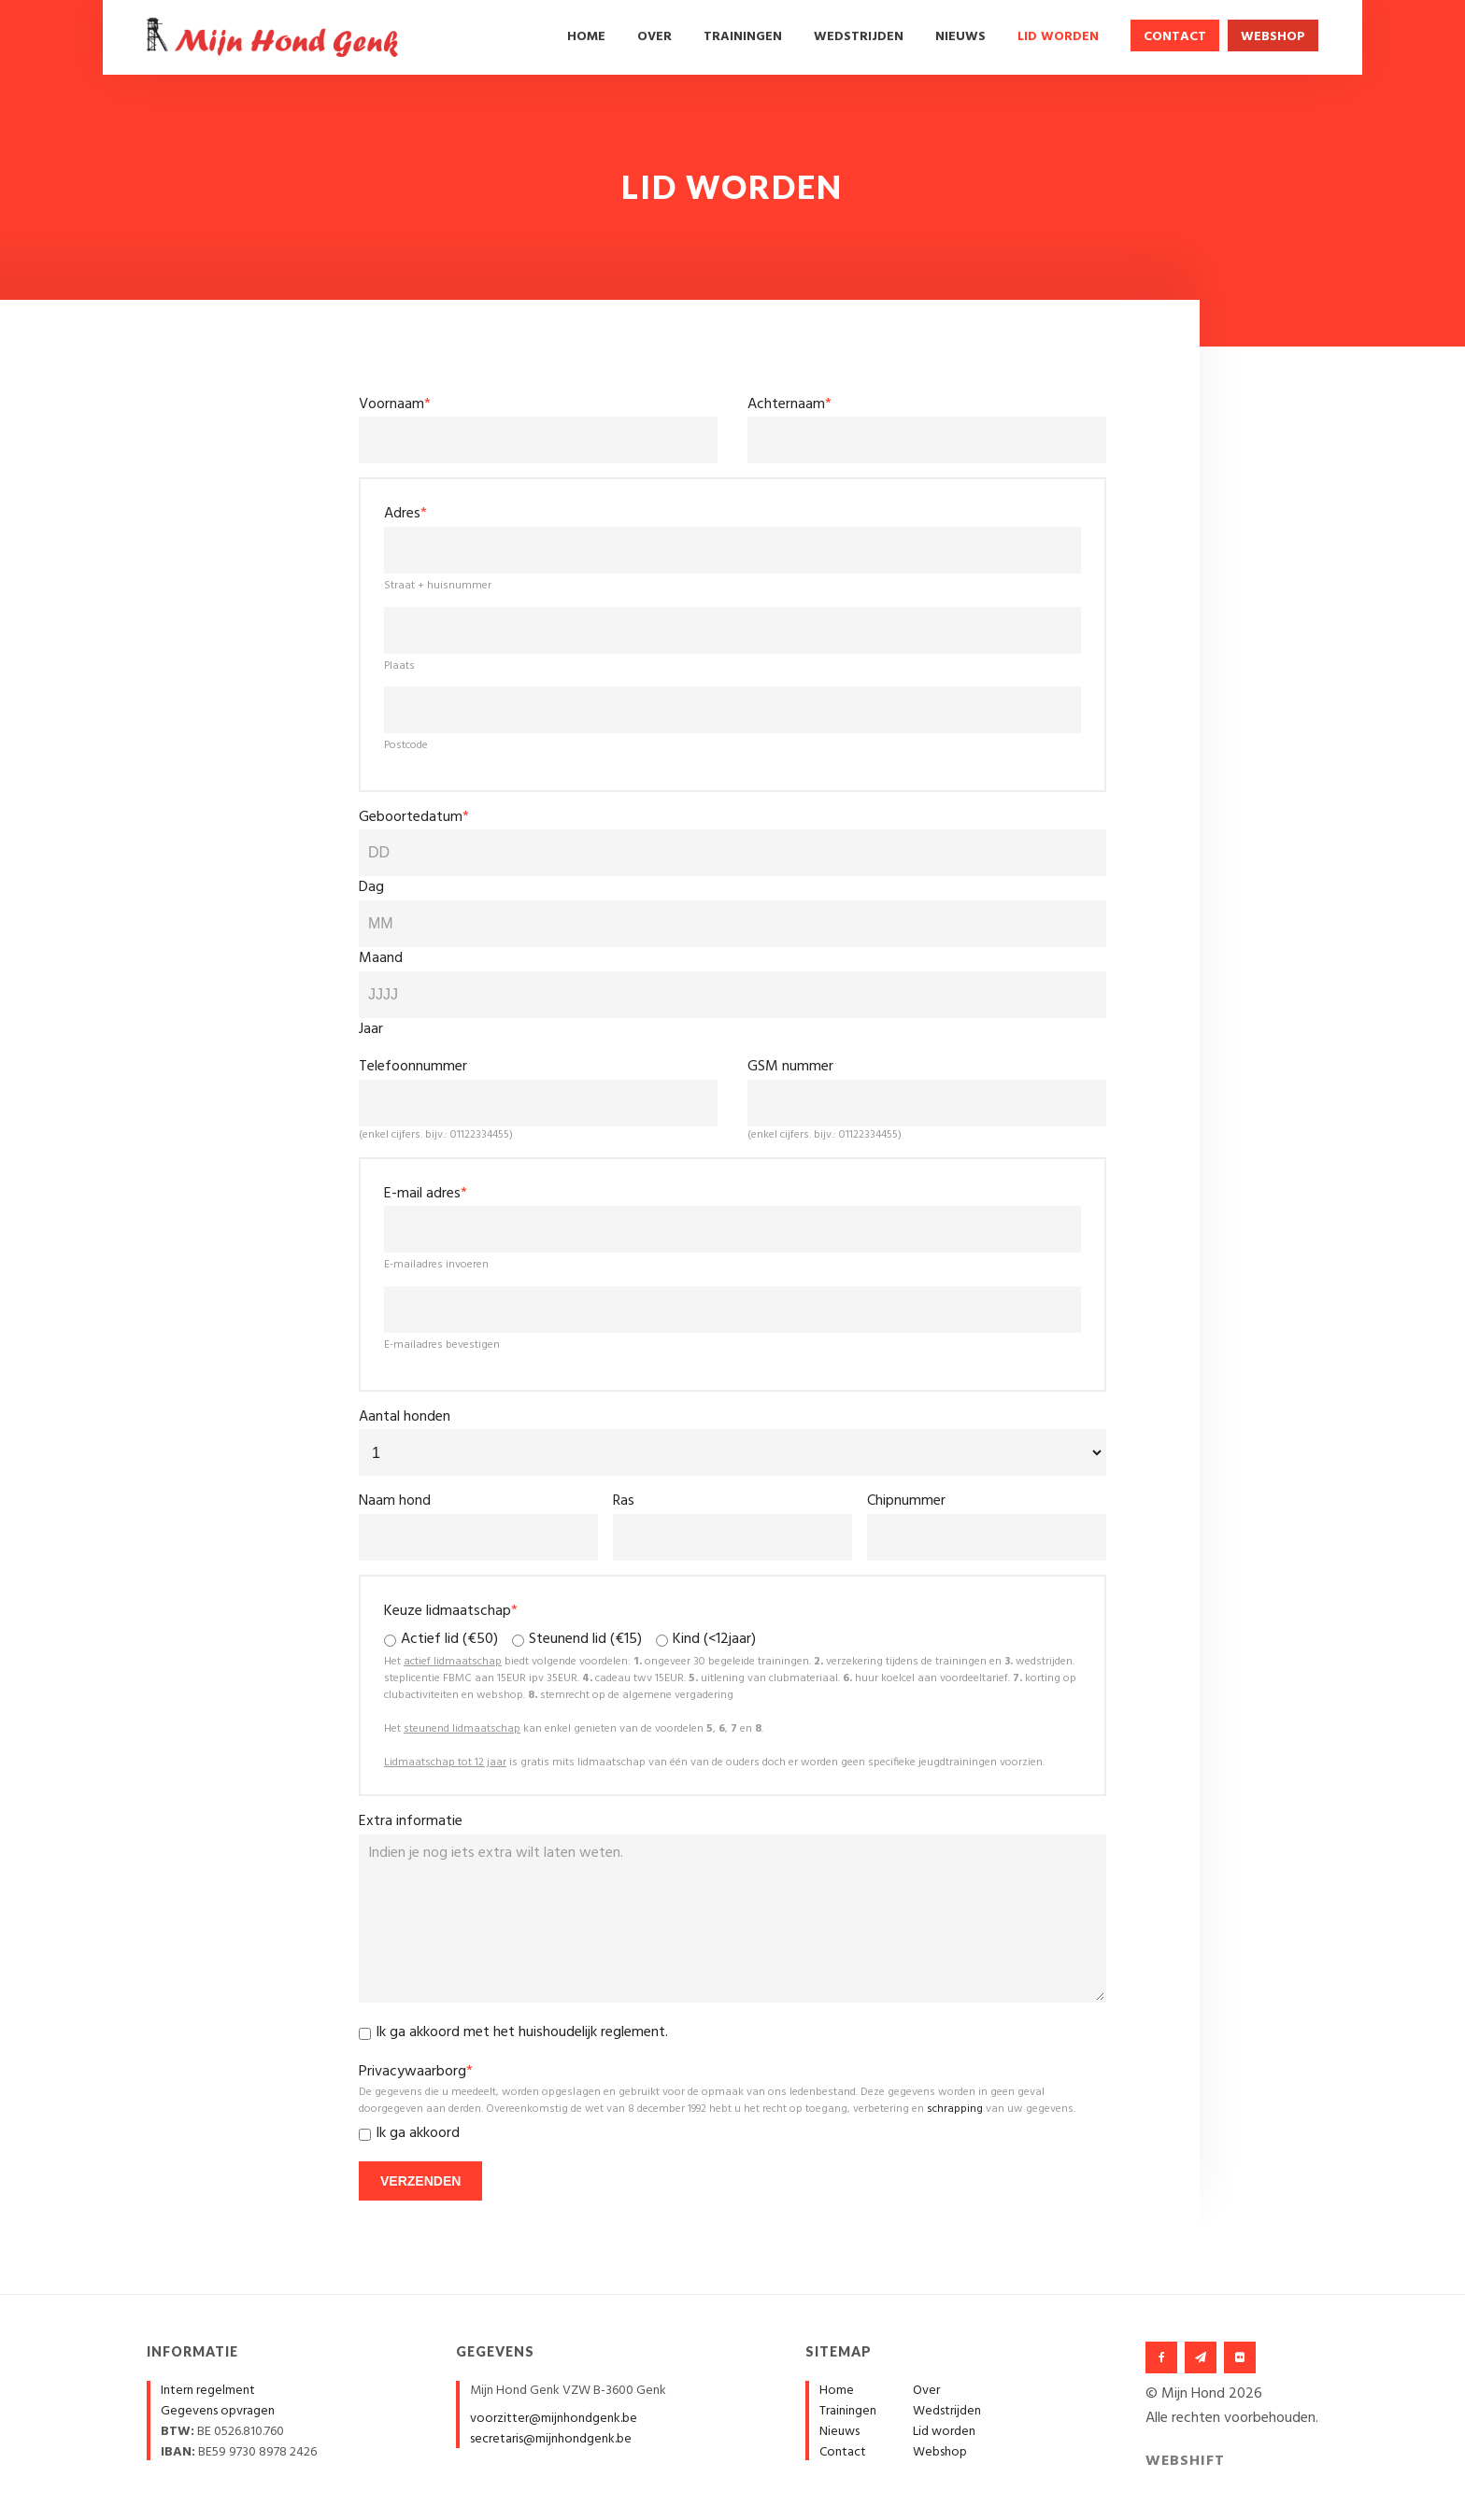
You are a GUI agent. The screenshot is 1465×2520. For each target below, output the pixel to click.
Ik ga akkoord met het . (522, 2033)
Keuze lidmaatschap (451, 1611)
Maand (381, 958)
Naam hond (395, 1501)
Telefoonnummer (413, 1067)
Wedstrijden (858, 37)
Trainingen (743, 37)
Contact (1175, 37)
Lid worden (1058, 37)
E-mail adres (425, 1194)
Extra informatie (410, 1821)
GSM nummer (790, 1067)
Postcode (406, 745)
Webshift (1185, 2461)
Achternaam (789, 404)
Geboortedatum (414, 817)
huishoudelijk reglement (592, 2032)
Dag (371, 887)
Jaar (371, 1029)
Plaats (399, 666)
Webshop (1273, 37)
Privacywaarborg (416, 2072)
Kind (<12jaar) (714, 1640)
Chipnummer (906, 1501)
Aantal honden (404, 1417)
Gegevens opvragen (218, 2411)
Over (654, 37)
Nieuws (960, 37)
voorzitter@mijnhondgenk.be (553, 2418)
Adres (405, 514)
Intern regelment (208, 2390)
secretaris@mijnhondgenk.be (551, 2439)
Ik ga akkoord (418, 2134)
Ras (623, 1501)
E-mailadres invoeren (436, 1264)
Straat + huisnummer (437, 585)
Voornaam (395, 404)
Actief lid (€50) (449, 1640)
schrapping (955, 2109)
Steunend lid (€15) (585, 1640)
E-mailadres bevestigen (442, 1345)
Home (586, 37)
